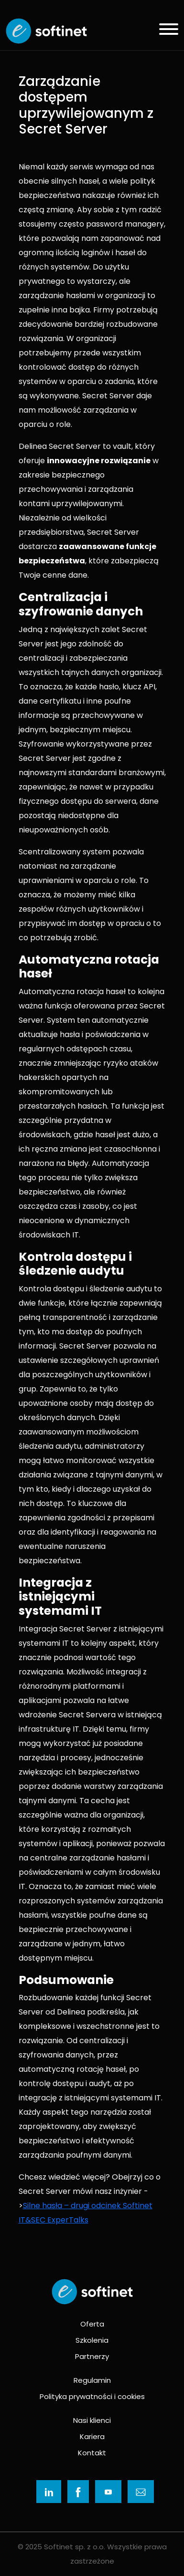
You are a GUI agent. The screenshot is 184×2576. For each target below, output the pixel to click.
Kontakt (92, 2453)
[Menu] (165, 30)
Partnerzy (92, 2356)
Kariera (92, 2436)
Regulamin (92, 2380)
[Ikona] (48, 2491)
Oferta (92, 2324)
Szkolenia (92, 2340)
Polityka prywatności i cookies (92, 2396)
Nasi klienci (92, 2420)
